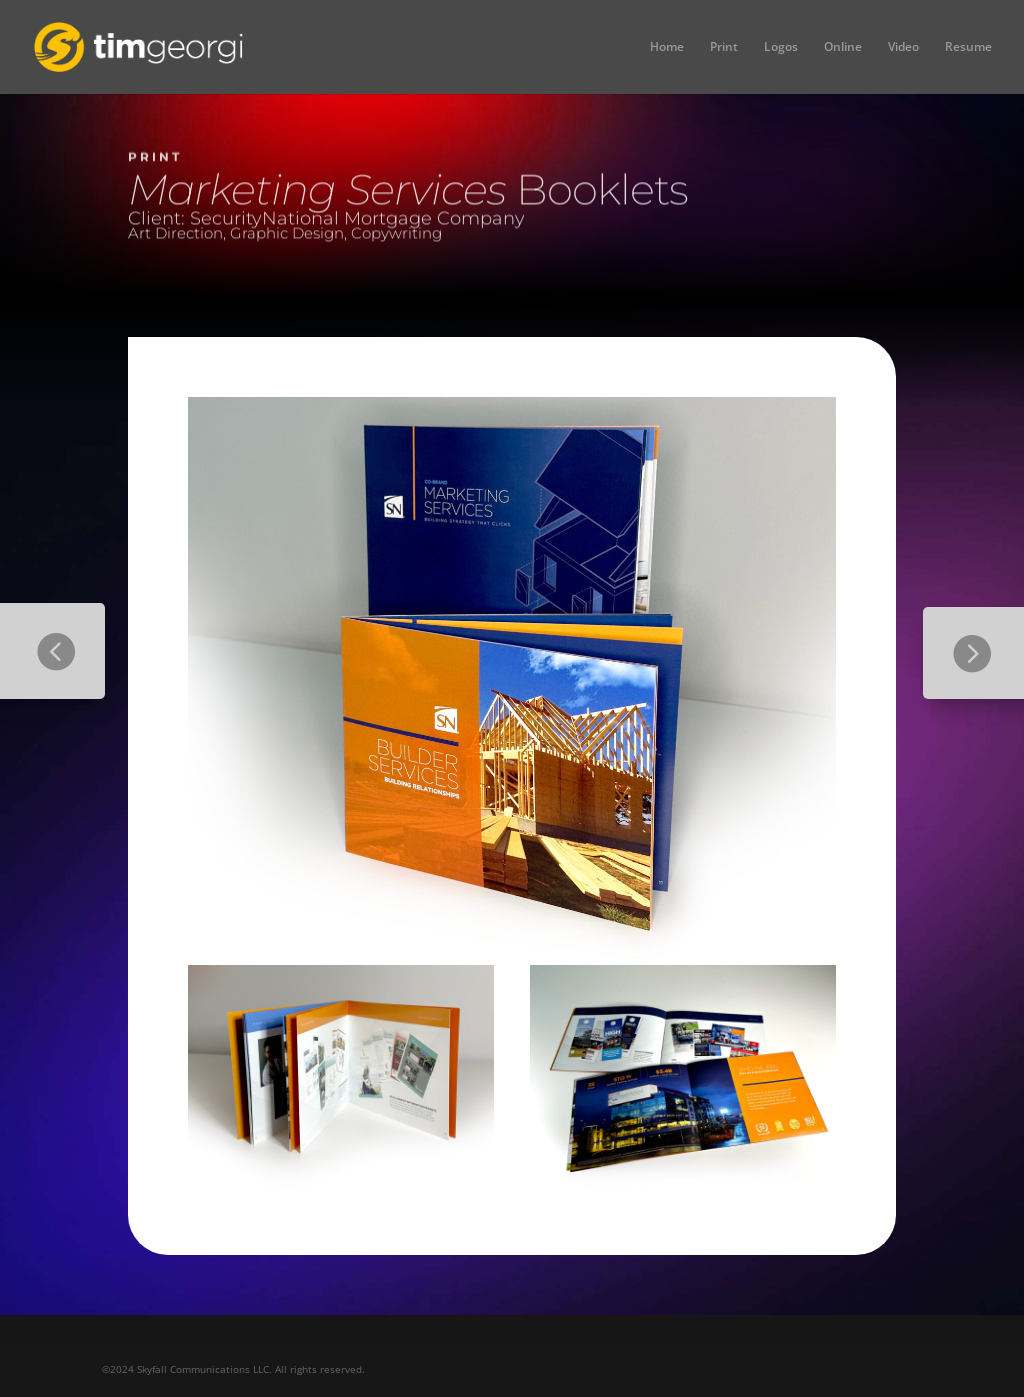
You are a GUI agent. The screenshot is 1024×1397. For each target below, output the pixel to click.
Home (667, 47)
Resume (968, 47)
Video (903, 47)
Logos (781, 47)
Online (843, 47)
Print (724, 47)
